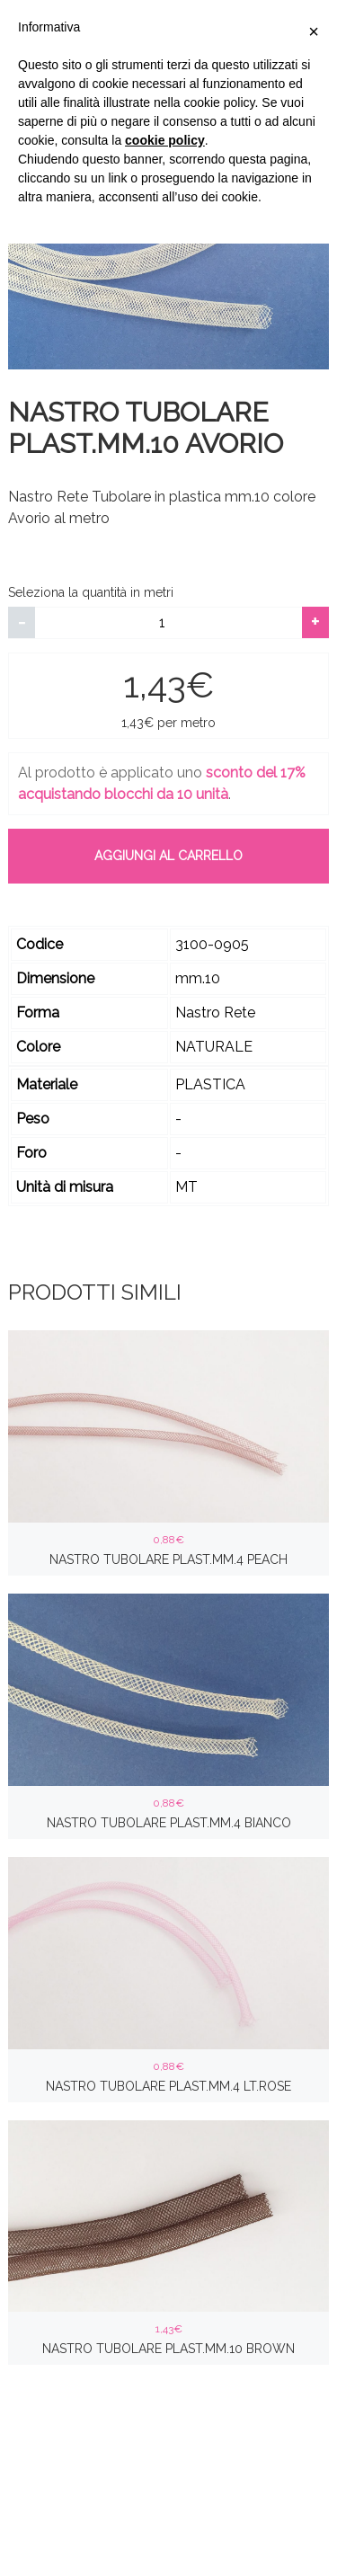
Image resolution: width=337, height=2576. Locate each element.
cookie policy (165, 140)
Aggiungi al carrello (168, 855)
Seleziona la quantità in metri (90, 592)
